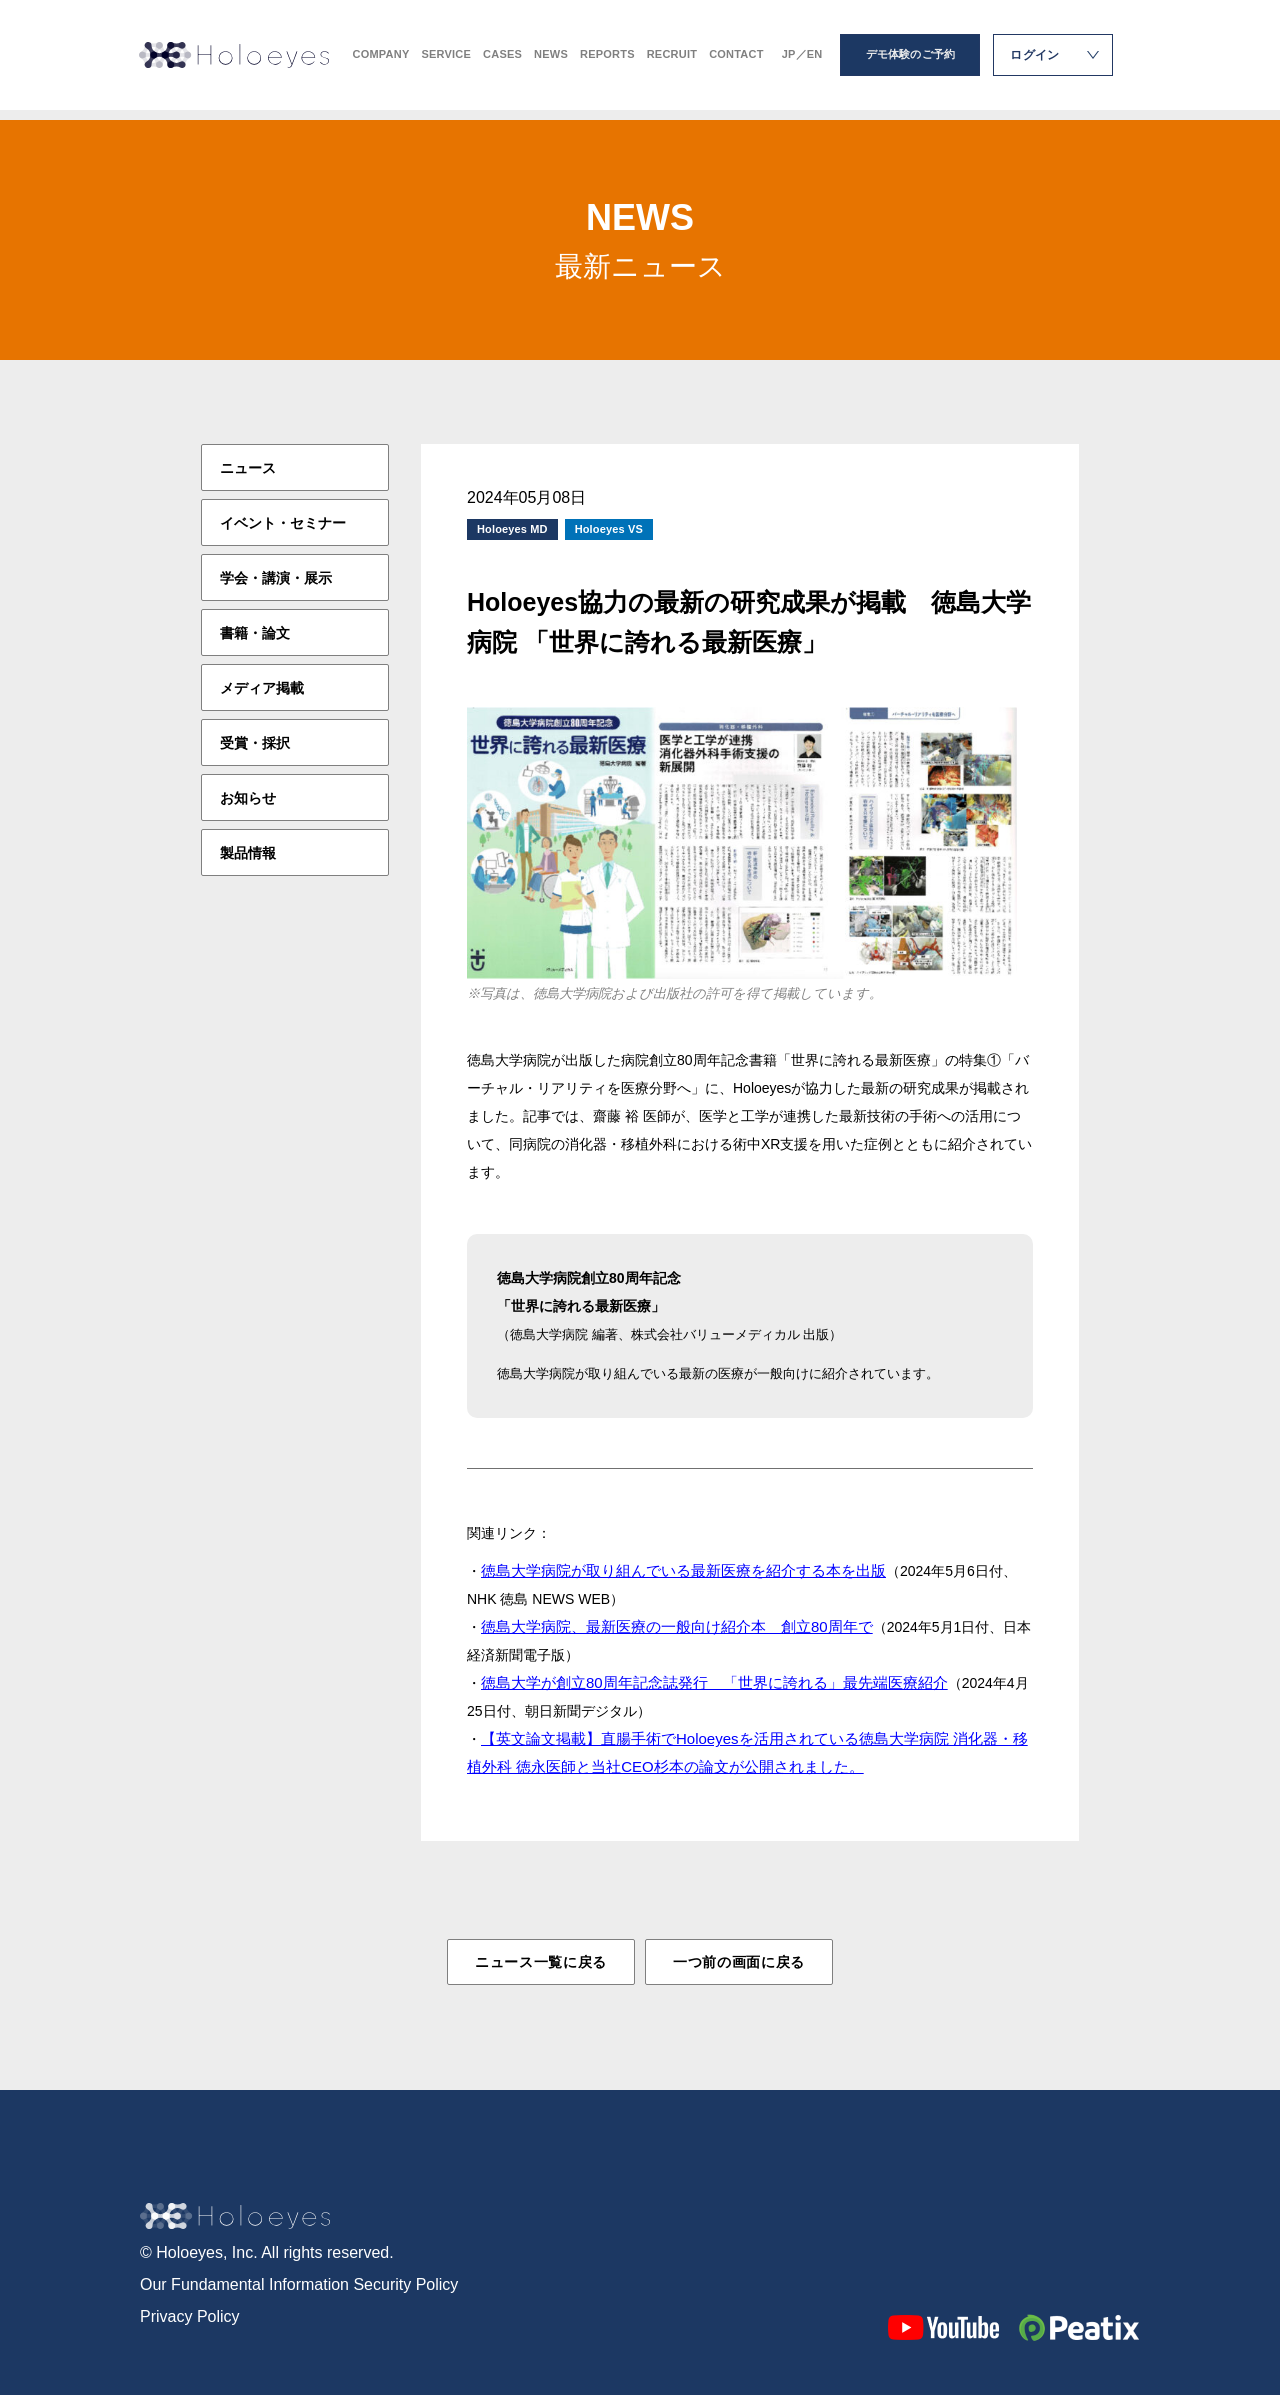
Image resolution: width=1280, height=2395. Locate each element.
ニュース (248, 468)
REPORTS (607, 60)
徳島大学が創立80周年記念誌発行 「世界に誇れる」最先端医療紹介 (714, 1682)
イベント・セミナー (283, 523)
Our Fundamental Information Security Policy (299, 2283)
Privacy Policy (190, 2315)
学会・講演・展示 (276, 578)
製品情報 (248, 853)
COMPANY (381, 60)
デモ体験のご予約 (911, 60)
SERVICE (446, 60)
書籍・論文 (255, 633)
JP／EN (802, 60)
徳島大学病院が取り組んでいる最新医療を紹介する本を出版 (683, 1570)
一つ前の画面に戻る (739, 1962)
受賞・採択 (255, 743)
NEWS (551, 60)
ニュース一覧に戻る (541, 1962)
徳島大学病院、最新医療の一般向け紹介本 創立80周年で (677, 1626)
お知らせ (248, 798)
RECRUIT (672, 60)
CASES (502, 60)
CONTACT (736, 60)
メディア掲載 (262, 688)
